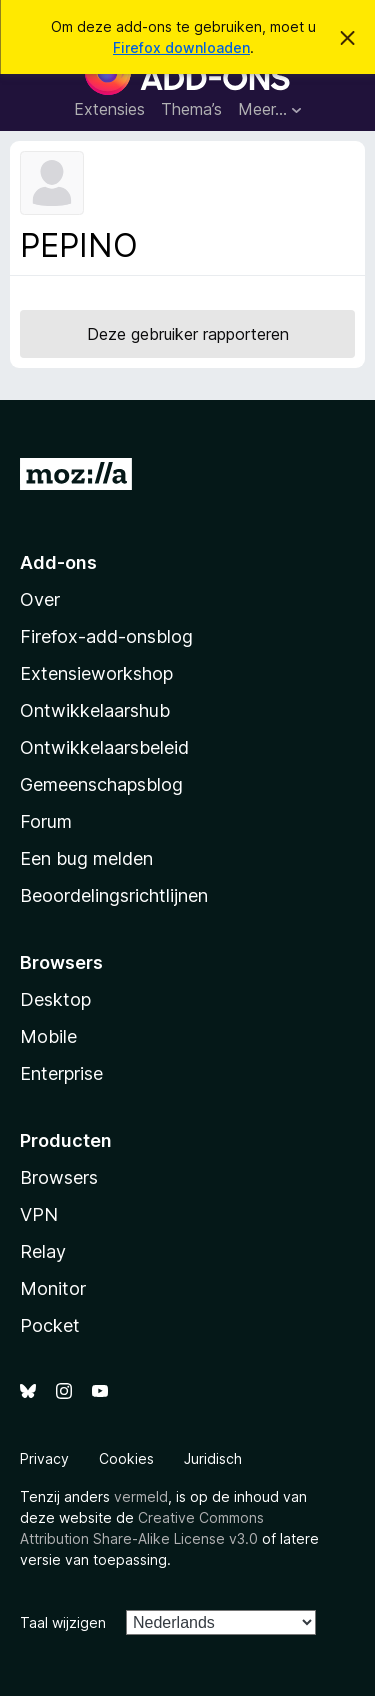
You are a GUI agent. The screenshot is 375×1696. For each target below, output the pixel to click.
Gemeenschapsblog (101, 784)
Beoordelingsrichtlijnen (114, 895)
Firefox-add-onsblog (106, 636)
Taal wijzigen (63, 1622)
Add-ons (58, 562)
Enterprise (61, 1073)
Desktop (55, 999)
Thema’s (191, 109)
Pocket (50, 1325)
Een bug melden (86, 858)
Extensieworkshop (96, 673)
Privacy (44, 1458)
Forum (46, 821)
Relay (43, 1251)
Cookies (126, 1458)
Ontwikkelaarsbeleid (104, 747)
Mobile (48, 1036)
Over (40, 599)
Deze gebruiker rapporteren (188, 334)
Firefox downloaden (181, 47)
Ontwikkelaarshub (95, 710)
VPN (39, 1214)
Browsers (59, 1177)
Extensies (109, 109)
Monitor (53, 1288)
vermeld (141, 1496)
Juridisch (213, 1458)
